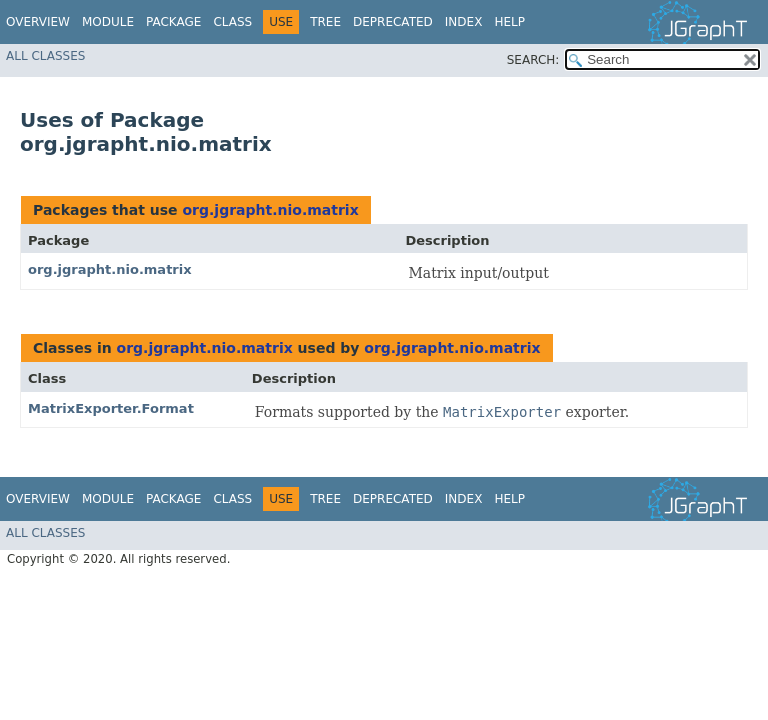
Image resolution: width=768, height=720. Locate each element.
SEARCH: (533, 60)
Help (509, 22)
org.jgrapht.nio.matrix (270, 210)
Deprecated (393, 22)
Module (108, 22)
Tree (325, 22)
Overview (38, 22)
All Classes (45, 56)
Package (173, 22)
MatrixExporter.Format (111, 408)
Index (464, 22)
